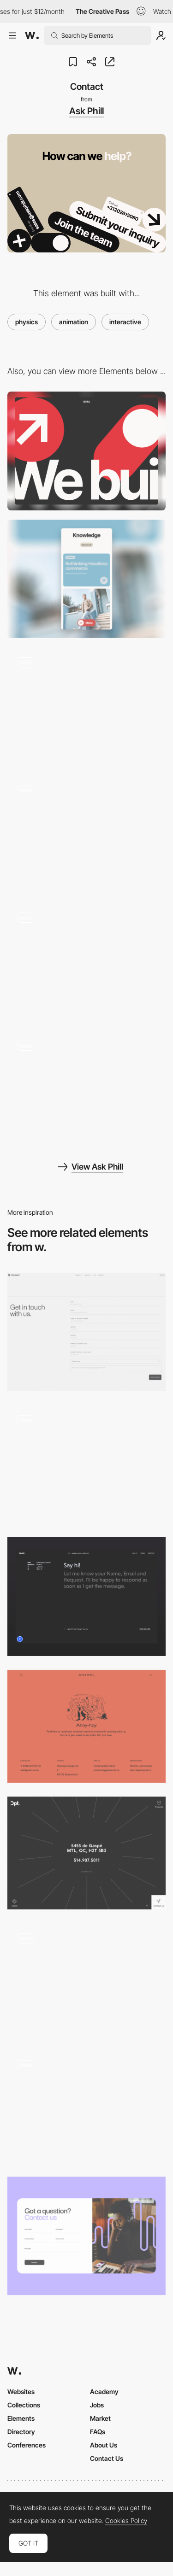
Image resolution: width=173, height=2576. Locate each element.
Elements (21, 2418)
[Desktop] (86, 451)
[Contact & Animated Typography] (86, 1464)
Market (100, 2418)
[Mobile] (86, 579)
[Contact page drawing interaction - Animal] (86, 1979)
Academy (104, 2391)
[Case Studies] (86, 961)
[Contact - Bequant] (86, 1332)
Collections (23, 2405)
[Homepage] (86, 706)
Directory (21, 2431)
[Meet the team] (86, 834)
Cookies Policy (126, 2520)
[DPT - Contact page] (86, 1853)
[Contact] (86, 1596)
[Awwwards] (32, 35)
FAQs (97, 2431)
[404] (86, 1089)
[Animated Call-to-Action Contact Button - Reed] (86, 2106)
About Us (103, 2445)
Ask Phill (86, 111)
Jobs (97, 2405)
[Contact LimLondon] (86, 2236)
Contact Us (106, 2458)
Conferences (26, 2445)
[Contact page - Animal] (86, 1726)
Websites (21, 2391)
